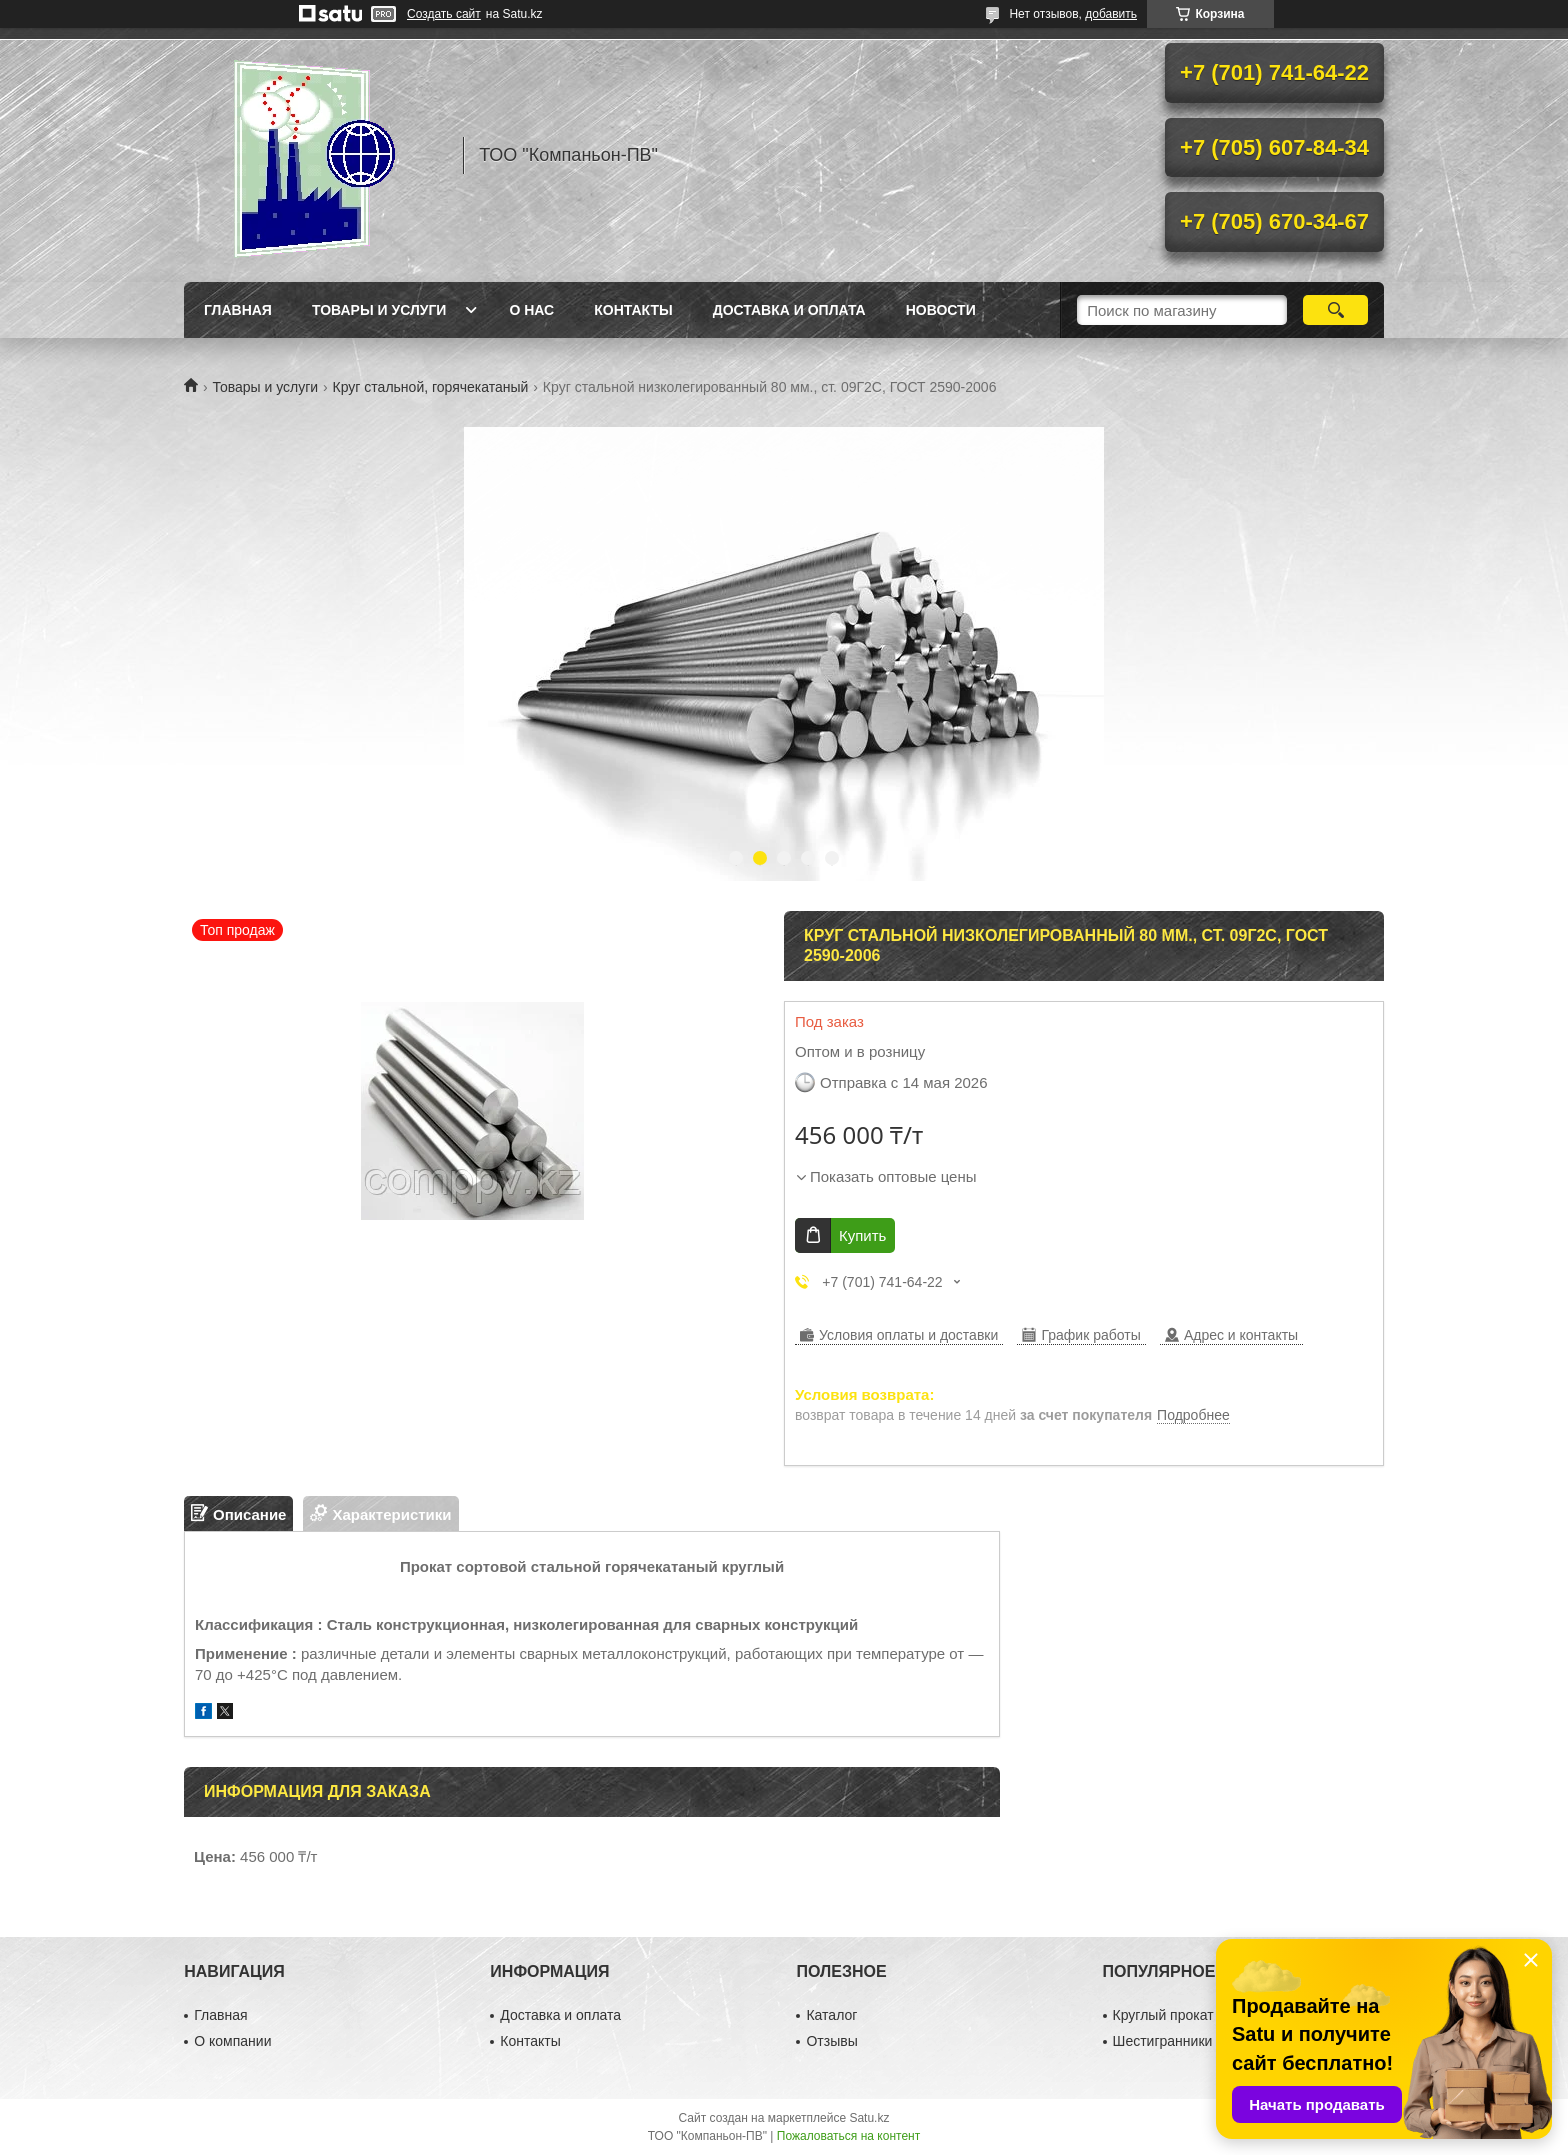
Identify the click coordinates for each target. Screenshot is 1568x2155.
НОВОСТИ (941, 310)
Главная (238, 310)
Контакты (633, 310)
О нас (531, 310)
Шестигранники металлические (1214, 2041)
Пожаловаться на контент (848, 2136)
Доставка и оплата (789, 310)
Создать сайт (444, 14)
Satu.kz (869, 2118)
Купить (862, 1235)
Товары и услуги (379, 310)
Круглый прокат (1163, 2015)
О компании (232, 2041)
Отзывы (831, 2041)
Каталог (831, 2015)
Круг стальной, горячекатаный (431, 387)
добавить (1111, 14)
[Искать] (1335, 310)
